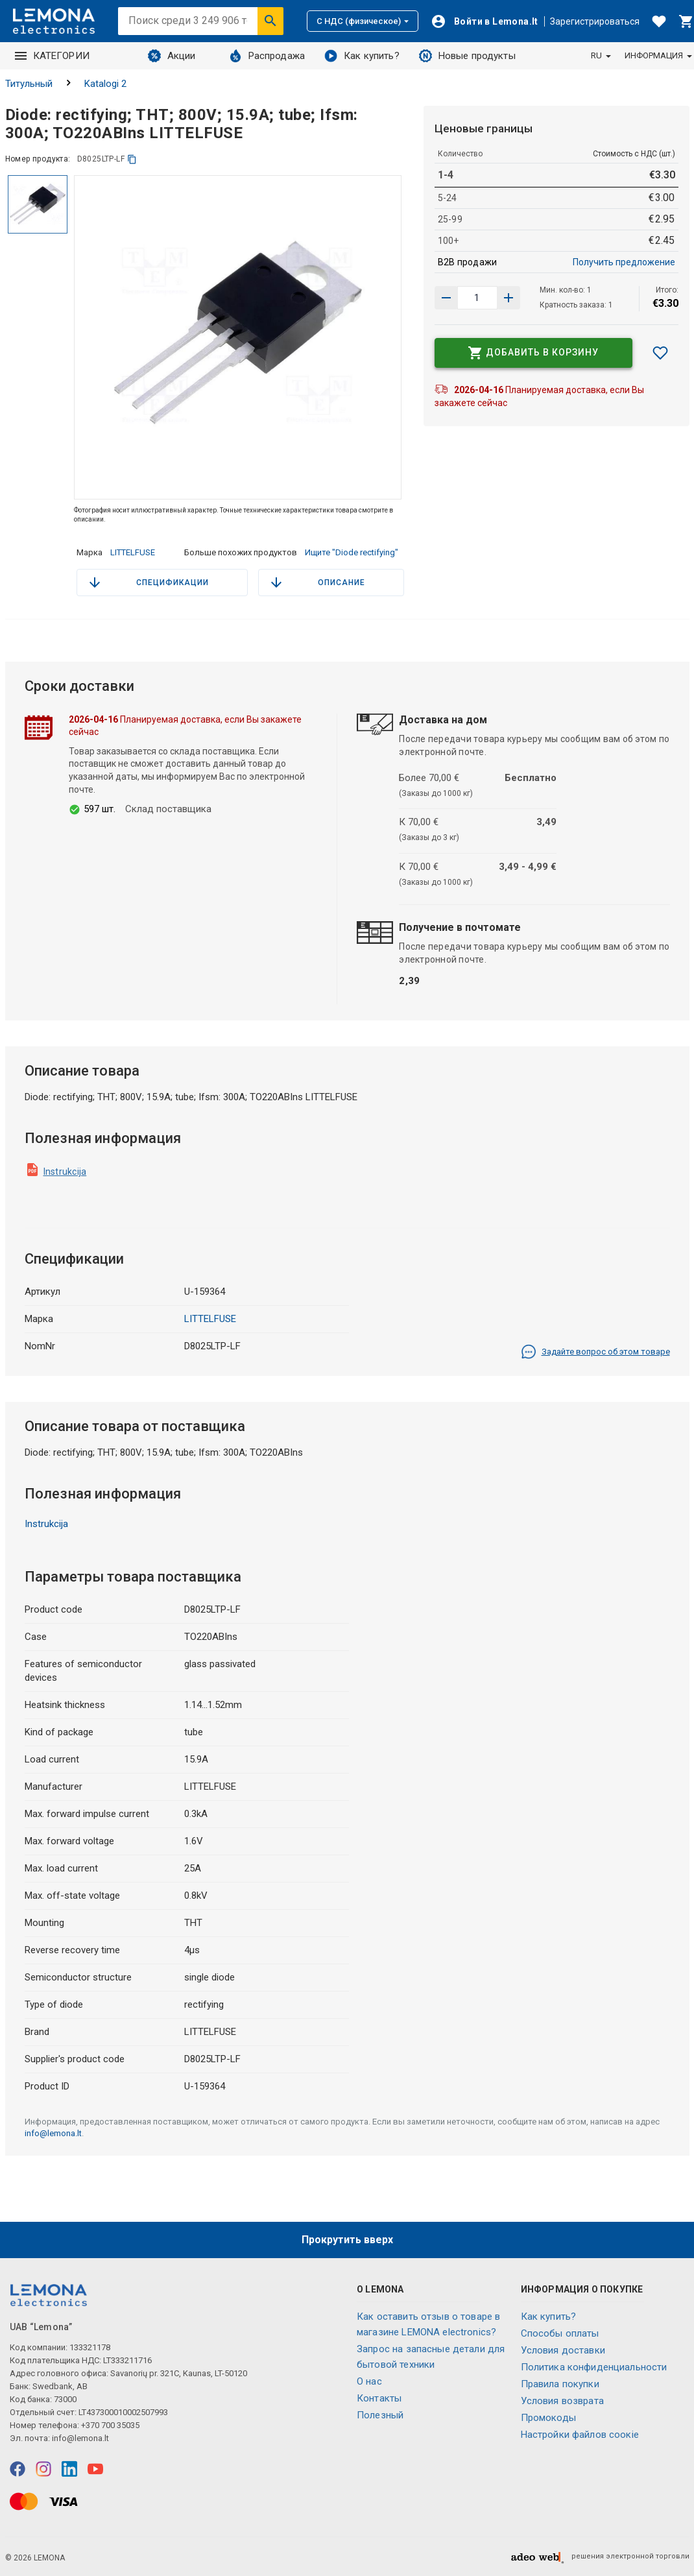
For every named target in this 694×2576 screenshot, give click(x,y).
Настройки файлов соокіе (580, 2434)
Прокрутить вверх (347, 2239)
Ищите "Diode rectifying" (351, 552)
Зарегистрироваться (595, 21)
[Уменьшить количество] (508, 297)
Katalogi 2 (105, 84)
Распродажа (267, 55)
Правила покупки (560, 2384)
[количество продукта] (477, 297)
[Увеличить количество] (446, 297)
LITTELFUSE (132, 552)
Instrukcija (65, 1171)
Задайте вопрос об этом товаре (595, 1352)
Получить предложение (624, 262)
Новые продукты (467, 55)
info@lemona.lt (53, 2133)
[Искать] (270, 20)
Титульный (29, 84)
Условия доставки (563, 2350)
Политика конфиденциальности (594, 2367)
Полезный (380, 2415)
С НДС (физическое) (363, 21)
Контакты (379, 2398)
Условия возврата (562, 2401)
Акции (172, 55)
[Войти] (484, 21)
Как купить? (362, 55)
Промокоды (548, 2418)
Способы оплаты (560, 2333)
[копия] (132, 159)
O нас (369, 2381)
